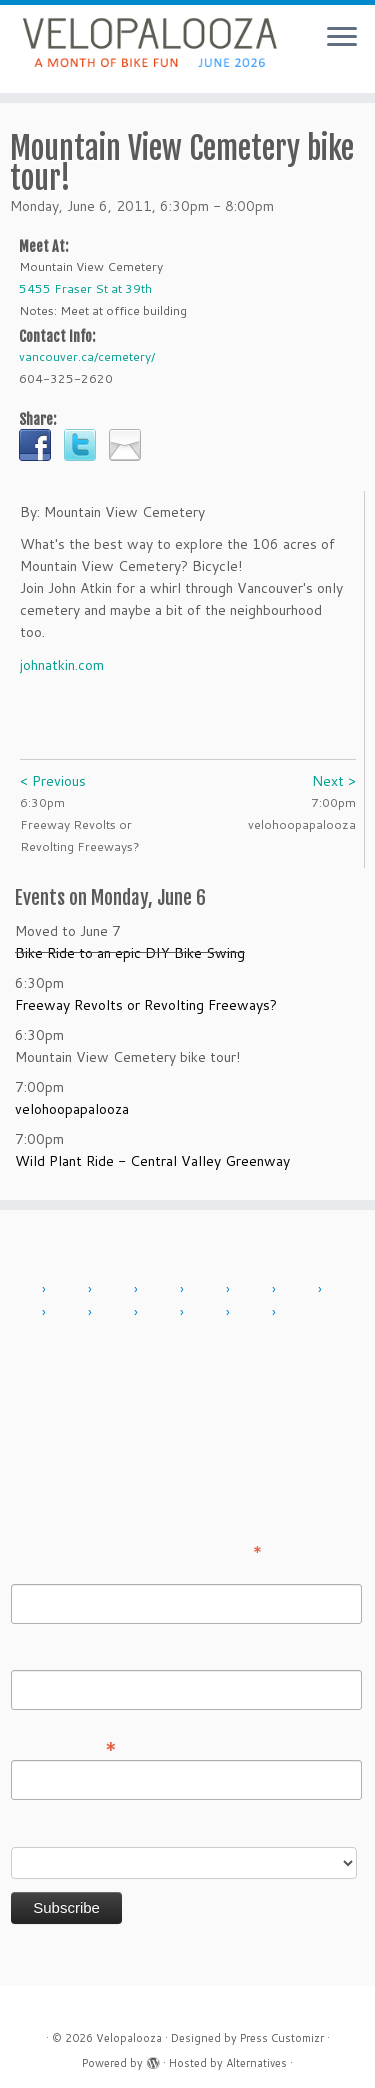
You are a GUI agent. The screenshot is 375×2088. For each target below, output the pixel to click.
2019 (116, 1313)
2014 (208, 1290)
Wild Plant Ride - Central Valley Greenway (152, 1161)
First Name (46, 1570)
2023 (208, 1313)
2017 (346, 1290)
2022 (162, 1313)
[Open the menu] (342, 38)
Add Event (66, 1350)
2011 (70, 1290)
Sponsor (117, 1382)
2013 (162, 1290)
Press (195, 1382)
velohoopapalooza (72, 1109)
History (306, 1350)
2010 (24, 1290)
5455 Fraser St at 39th (85, 288)
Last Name (45, 1656)
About (149, 1350)
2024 (254, 1313)
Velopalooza (129, 2038)
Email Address (64, 1745)
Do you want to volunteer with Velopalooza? (153, 1833)
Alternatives (256, 2063)
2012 (116, 1290)
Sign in (266, 1382)
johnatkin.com (62, 665)
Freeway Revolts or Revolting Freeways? (146, 1005)
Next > (334, 781)
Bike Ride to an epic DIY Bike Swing (130, 953)
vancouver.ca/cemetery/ (87, 356)
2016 (300, 1290)
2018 (70, 1313)
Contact (223, 1350)
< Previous (53, 781)
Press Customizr (282, 2038)
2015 (254, 1290)
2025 (300, 1313)
